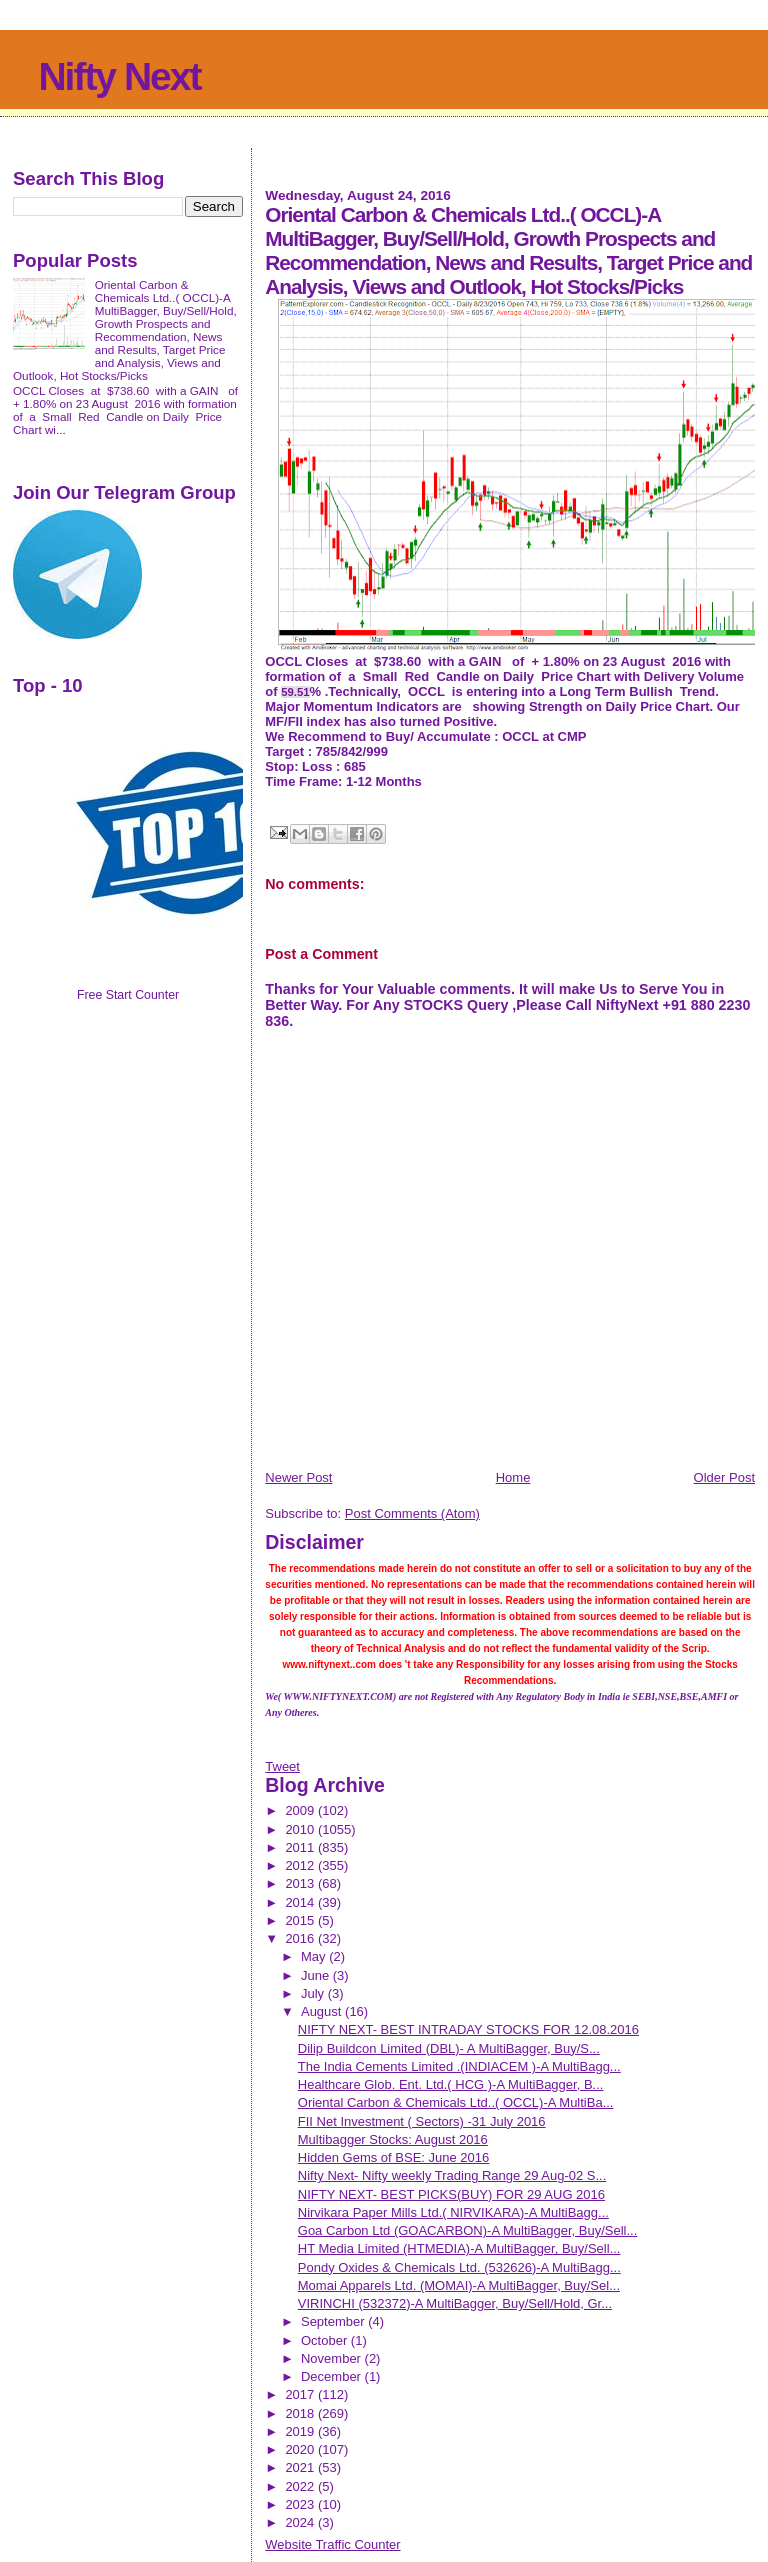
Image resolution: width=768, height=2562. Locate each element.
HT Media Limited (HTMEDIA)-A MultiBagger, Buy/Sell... (459, 2248)
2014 (301, 1902)
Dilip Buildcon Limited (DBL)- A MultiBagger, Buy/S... (449, 2048)
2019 (301, 2431)
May (315, 1956)
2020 (301, 2449)
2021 (301, 2467)
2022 (301, 2486)
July (314, 1993)
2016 (301, 1938)
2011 (301, 1847)
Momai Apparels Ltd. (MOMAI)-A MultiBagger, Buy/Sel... (459, 2285)
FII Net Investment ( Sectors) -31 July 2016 (422, 2121)
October (326, 2340)
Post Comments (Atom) (412, 1513)
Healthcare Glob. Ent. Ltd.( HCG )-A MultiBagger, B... (451, 2084)
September (334, 2321)
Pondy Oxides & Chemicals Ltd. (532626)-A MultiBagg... (459, 2267)
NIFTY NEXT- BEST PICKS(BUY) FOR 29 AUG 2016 (451, 2194)
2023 (301, 2504)
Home (513, 1477)
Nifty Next (119, 76)
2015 (301, 1920)
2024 (301, 2522)
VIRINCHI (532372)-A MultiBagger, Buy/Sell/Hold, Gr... (455, 2303)
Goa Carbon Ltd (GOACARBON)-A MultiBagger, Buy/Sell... (468, 2230)
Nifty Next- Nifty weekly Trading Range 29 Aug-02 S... (452, 2175)
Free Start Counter (128, 995)
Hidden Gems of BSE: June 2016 (394, 2157)
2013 (301, 1883)
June (317, 1975)
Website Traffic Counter (332, 2544)
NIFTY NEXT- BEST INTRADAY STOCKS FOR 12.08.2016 (468, 2029)
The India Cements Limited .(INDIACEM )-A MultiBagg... (459, 2066)
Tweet (282, 1766)
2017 (301, 2394)
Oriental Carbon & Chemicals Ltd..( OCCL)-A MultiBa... (456, 2102)
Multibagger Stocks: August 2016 (393, 2139)
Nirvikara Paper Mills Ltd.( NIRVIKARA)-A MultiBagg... (453, 2212)
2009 (301, 1810)
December (333, 2376)
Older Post (724, 1477)
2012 (301, 1865)
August (323, 2011)
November (333, 2358)
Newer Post (298, 1477)
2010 (301, 1829)
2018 (301, 2413)
